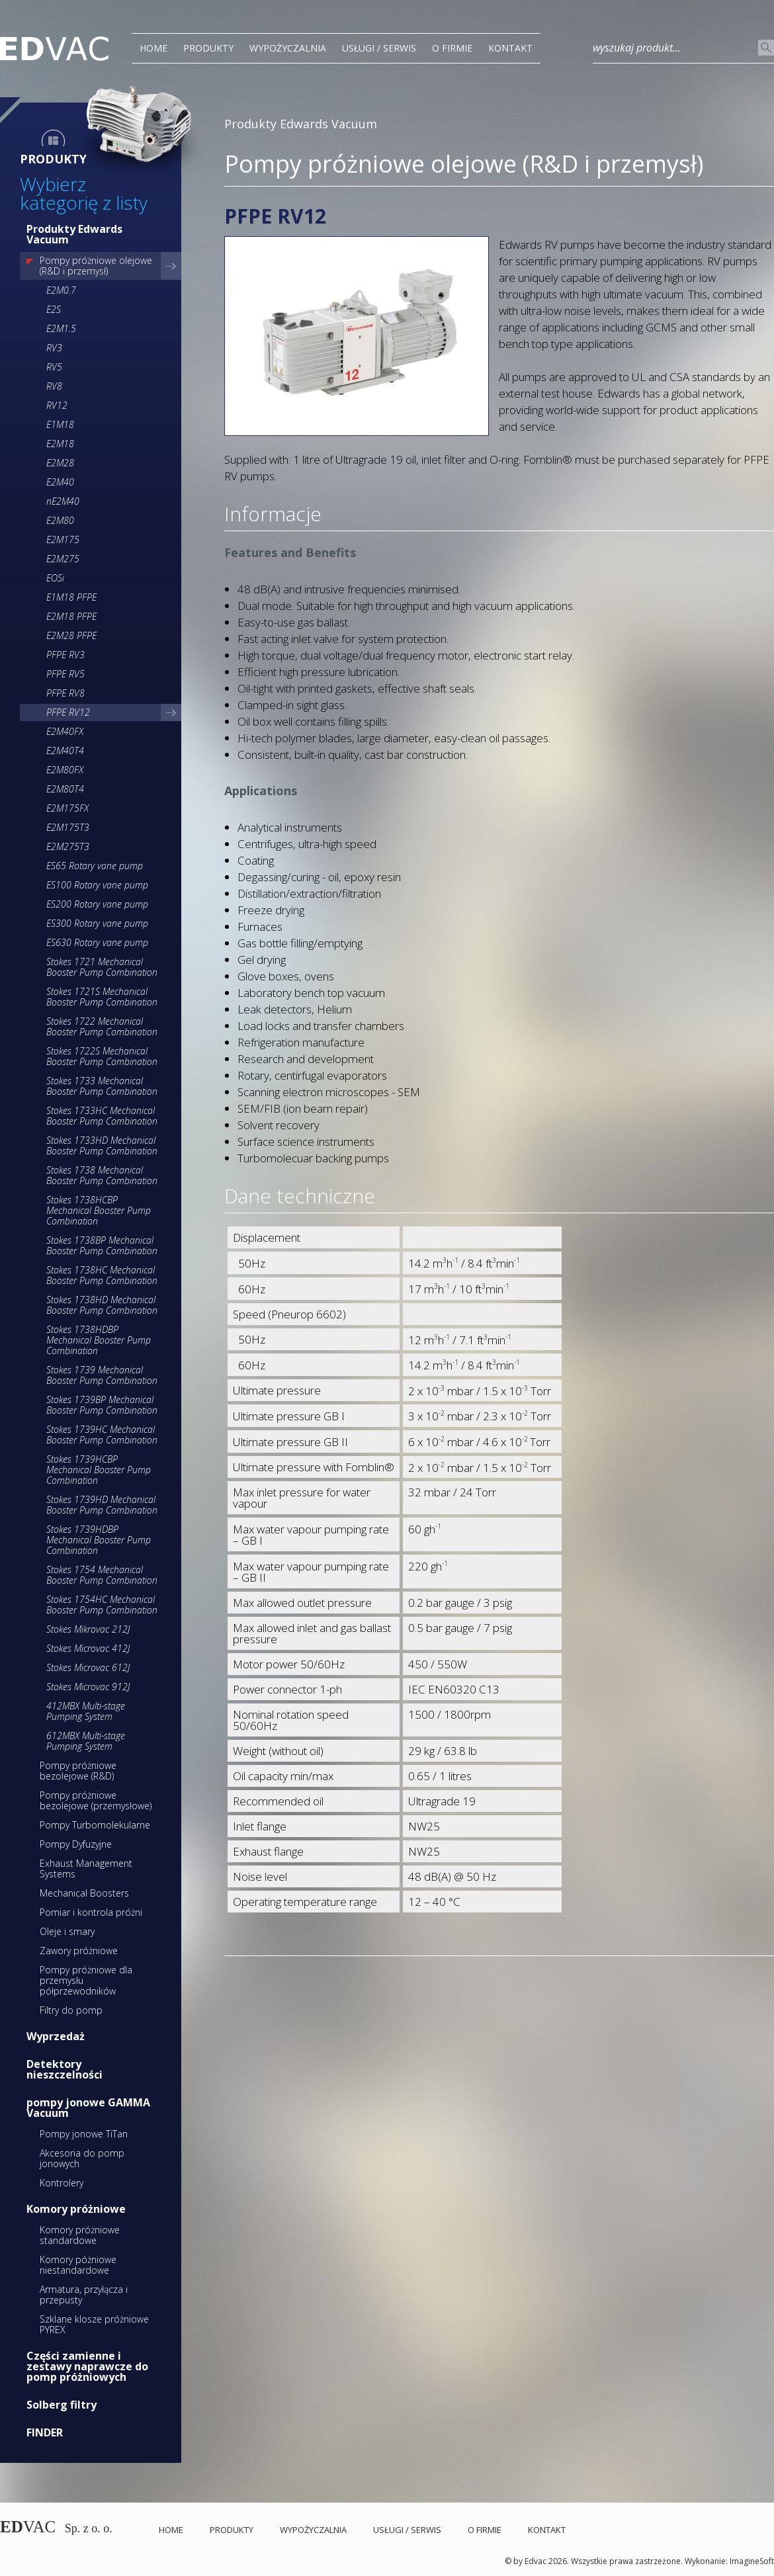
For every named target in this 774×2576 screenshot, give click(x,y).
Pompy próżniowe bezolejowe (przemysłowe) (95, 1800)
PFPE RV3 (65, 654)
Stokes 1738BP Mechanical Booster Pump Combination (101, 1245)
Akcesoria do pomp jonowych (82, 2158)
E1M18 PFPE (71, 597)
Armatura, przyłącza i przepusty (84, 2294)
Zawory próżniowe (79, 1950)
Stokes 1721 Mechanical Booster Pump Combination (101, 966)
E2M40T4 (65, 750)
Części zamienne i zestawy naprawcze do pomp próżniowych (87, 2366)
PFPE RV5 (65, 673)
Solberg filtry (61, 2404)
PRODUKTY (208, 48)
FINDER (44, 2432)
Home (153, 48)
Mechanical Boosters (84, 1893)
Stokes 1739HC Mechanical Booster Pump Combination (101, 1434)
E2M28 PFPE (71, 635)
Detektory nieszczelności (64, 2069)
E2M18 (60, 443)
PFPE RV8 (65, 693)
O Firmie (452, 48)
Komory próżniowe (76, 2209)
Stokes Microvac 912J (88, 1686)
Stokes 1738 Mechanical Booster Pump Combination (101, 1175)
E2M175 (62, 539)
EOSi (55, 578)
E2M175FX (67, 808)
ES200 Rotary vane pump (97, 904)
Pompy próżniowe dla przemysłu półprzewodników (86, 1980)
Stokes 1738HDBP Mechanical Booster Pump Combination (98, 1340)
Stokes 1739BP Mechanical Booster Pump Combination (101, 1404)
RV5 (54, 367)
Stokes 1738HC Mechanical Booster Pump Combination (101, 1275)
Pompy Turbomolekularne (95, 1825)
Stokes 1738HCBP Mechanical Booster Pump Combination (98, 1210)
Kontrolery (61, 2182)
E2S (53, 309)
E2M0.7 (61, 290)
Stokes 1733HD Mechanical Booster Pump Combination (101, 1145)
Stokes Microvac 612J (88, 1667)
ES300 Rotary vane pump (97, 923)
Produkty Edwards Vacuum (74, 234)
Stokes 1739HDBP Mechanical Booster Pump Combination (98, 1540)
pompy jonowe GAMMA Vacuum (88, 2107)
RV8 (54, 386)
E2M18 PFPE (71, 616)
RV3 (54, 347)
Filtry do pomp (71, 2010)
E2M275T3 (67, 846)
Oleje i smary (67, 1931)
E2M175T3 (67, 827)
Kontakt (510, 48)
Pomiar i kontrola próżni (91, 1912)
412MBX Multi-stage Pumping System (85, 1711)
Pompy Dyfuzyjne (76, 1844)
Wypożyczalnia (287, 48)
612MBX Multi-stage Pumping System (85, 1740)
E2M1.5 (61, 328)
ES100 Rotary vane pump (97, 885)
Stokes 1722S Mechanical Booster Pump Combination (101, 1056)
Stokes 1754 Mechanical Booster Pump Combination (101, 1574)
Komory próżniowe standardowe (80, 2235)
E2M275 (62, 558)
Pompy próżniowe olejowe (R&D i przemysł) (96, 265)
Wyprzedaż (55, 2036)
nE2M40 (62, 501)
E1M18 (60, 424)
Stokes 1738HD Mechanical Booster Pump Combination (101, 1304)
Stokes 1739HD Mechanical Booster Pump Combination (101, 1504)
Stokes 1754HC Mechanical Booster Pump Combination (101, 1604)
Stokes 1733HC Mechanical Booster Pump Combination (101, 1115)
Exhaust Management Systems (86, 1868)
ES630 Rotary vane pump (97, 942)
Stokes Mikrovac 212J (88, 1629)
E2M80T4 (65, 789)
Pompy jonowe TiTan (84, 2133)
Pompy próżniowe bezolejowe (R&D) (78, 1770)
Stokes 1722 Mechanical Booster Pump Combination (101, 1026)
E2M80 (60, 520)
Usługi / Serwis (379, 48)
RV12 (56, 405)
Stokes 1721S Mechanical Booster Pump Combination (101, 996)
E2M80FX (64, 769)
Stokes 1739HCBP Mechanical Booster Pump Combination (98, 1469)
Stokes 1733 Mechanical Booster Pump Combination (101, 1085)
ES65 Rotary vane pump (94, 865)
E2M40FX (64, 731)
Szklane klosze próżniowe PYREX (94, 2324)
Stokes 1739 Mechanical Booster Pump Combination (101, 1375)
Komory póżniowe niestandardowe (78, 2264)
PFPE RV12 (68, 712)
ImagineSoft (752, 2561)
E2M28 (60, 462)
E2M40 (60, 482)
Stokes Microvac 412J (88, 1648)
